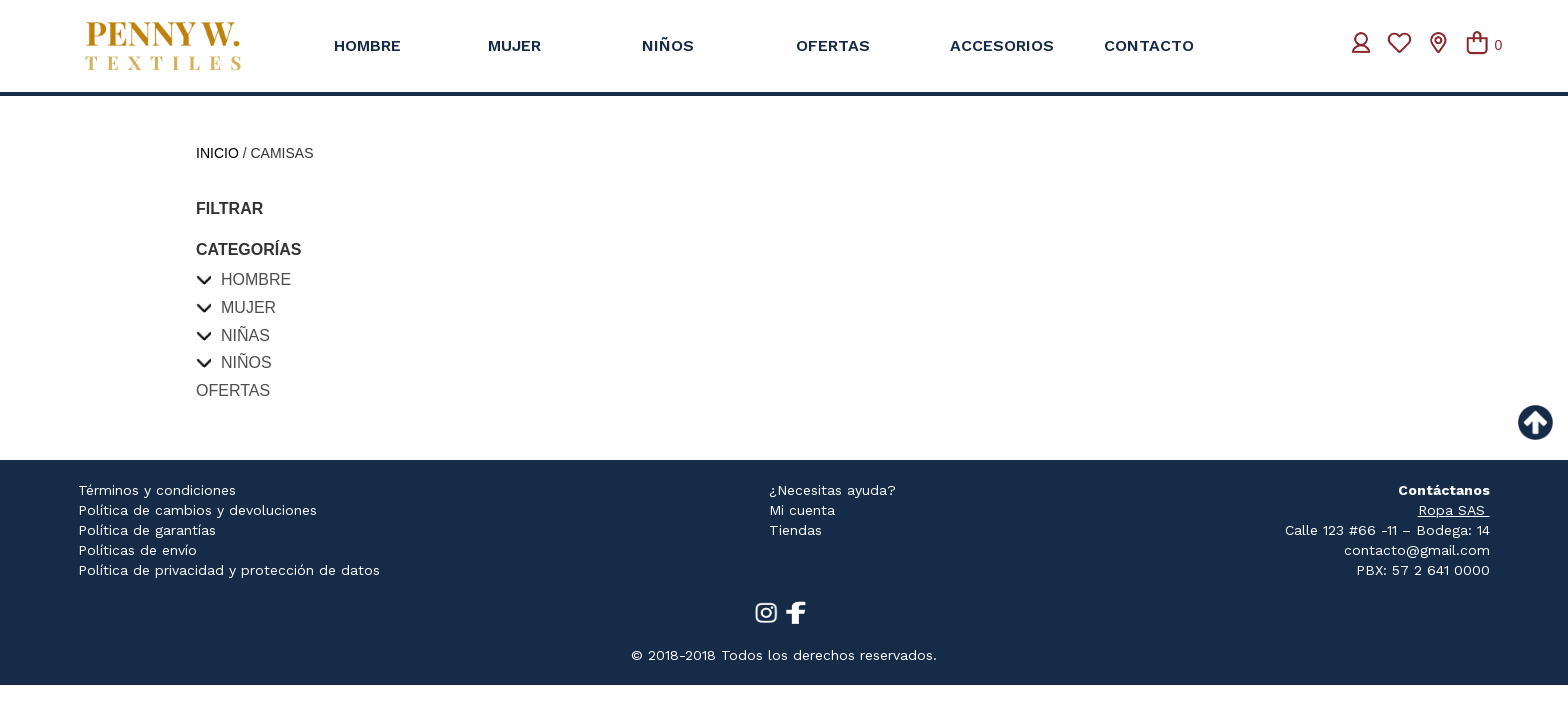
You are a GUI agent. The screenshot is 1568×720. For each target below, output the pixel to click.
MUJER (514, 45)
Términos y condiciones (157, 490)
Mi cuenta (802, 510)
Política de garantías (147, 530)
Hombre (256, 279)
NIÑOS (668, 45)
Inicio (217, 153)
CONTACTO (1149, 45)
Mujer (248, 307)
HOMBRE (367, 45)
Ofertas (233, 390)
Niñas (245, 335)
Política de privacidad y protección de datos (229, 570)
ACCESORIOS (1002, 45)
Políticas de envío (137, 550)
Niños (246, 362)
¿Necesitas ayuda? (832, 490)
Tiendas (795, 530)
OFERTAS (833, 45)
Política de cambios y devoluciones (197, 510)
